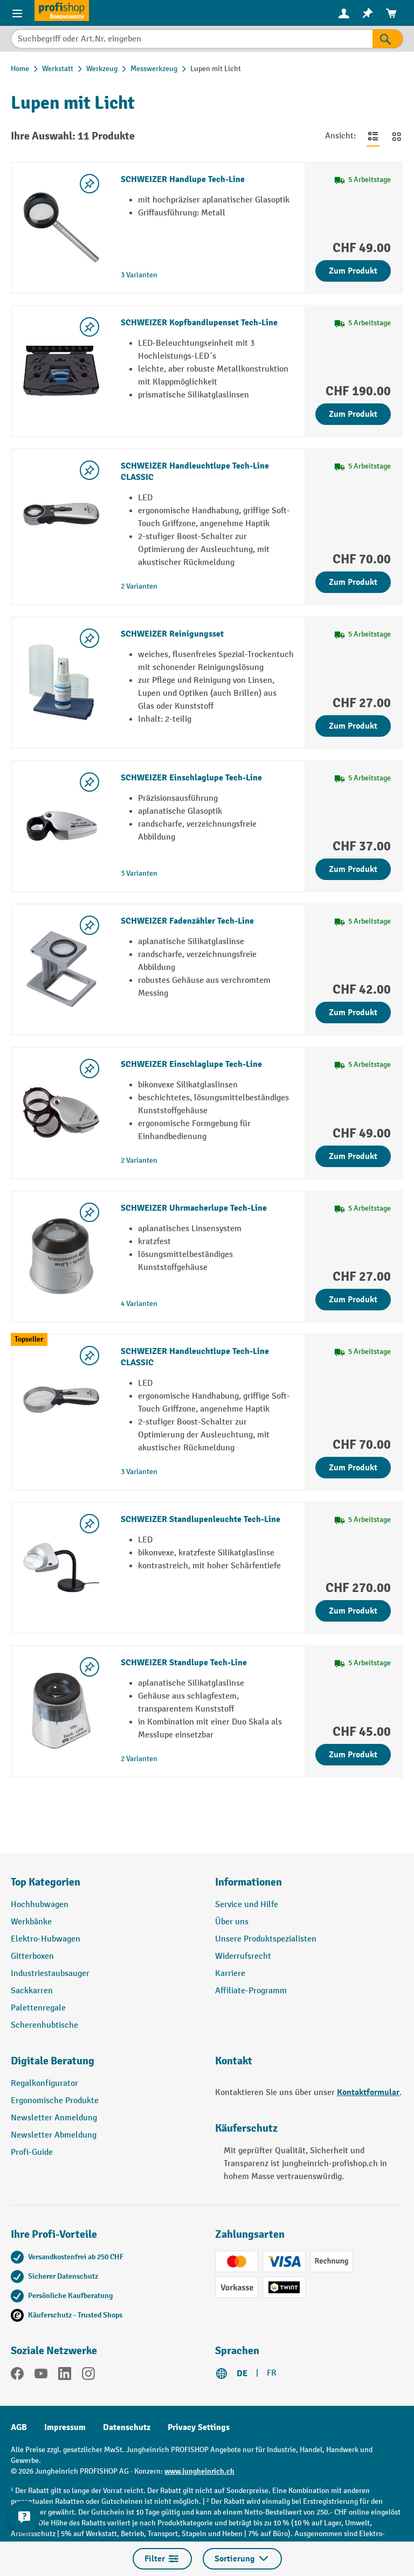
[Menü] (17, 13)
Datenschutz (126, 2427)
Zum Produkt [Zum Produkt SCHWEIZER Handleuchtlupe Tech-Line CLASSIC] (353, 582)
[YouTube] (40, 2375)
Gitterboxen (32, 1956)
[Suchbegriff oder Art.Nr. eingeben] (191, 38)
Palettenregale (38, 2008)
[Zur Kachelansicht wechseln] (396, 136)
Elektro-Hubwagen (45, 1939)
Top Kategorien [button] (45, 1882)
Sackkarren (32, 1991)
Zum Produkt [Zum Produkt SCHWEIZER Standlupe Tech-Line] (353, 1754)
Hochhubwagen (39, 1905)
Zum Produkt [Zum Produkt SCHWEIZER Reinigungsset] (353, 726)
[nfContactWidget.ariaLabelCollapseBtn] (24, 2517)
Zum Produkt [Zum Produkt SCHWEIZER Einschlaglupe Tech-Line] (353, 869)
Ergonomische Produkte (55, 2101)
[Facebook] (17, 2375)
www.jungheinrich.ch (199, 2471)
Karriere (230, 1973)
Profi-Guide (32, 2152)
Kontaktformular (368, 2092)
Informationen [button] (248, 1882)
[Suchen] (387, 38)
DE (242, 2373)
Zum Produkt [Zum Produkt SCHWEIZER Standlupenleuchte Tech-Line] (353, 1610)
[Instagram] (88, 2375)
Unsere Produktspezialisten (265, 1939)
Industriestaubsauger (50, 1973)
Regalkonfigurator (44, 2083)
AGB (19, 2427)
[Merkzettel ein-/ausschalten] (89, 183)
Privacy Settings (199, 2427)
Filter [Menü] (162, 2558)
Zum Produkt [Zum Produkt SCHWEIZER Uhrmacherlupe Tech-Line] (353, 1299)
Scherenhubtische (44, 2025)
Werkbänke (31, 1922)
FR (272, 2373)
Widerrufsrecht (243, 1956)
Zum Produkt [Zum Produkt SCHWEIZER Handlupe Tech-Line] (353, 271)
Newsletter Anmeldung (54, 2118)
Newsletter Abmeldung (53, 2135)
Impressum (65, 2427)
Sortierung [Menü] (242, 2558)
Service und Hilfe (246, 1905)
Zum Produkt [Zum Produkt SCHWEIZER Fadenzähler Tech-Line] (353, 1012)
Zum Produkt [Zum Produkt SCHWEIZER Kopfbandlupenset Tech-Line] (353, 414)
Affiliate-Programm (251, 1991)
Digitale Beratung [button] (52, 2061)
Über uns (232, 1922)
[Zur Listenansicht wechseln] (373, 136)
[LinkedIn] (64, 2375)
